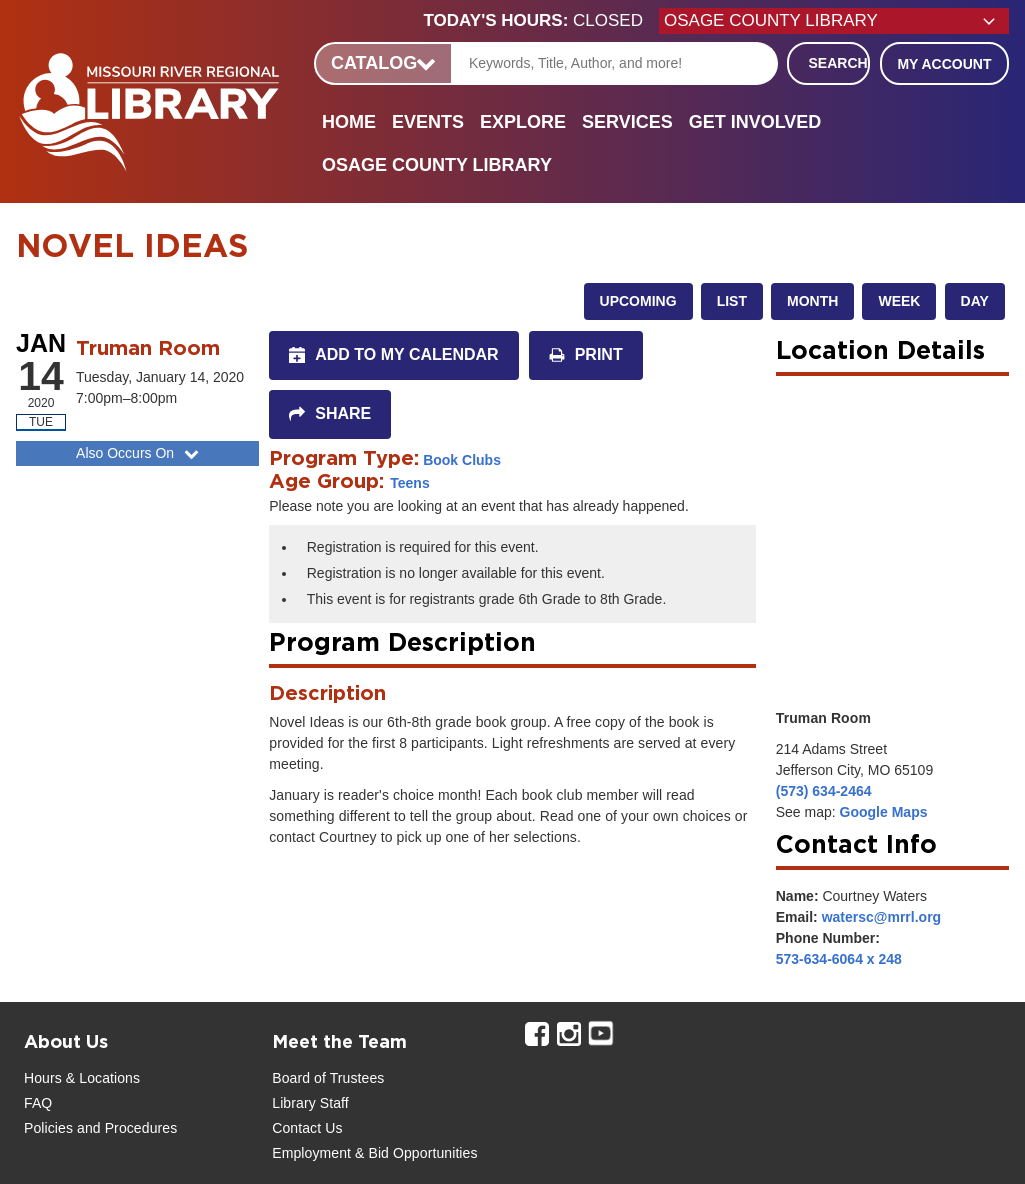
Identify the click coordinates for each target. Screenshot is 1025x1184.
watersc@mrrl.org (881, 917)
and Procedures (125, 1128)
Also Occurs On (139, 453)
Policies (48, 1128)
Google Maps (884, 812)
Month (812, 301)
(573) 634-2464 (824, 791)
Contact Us (307, 1128)
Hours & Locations (82, 1078)
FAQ (38, 1103)
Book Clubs (462, 460)
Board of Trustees (328, 1078)
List (732, 301)
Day (975, 301)
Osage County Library (437, 165)
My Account (944, 64)
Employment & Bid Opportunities (374, 1153)
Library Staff (310, 1103)
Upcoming (638, 301)
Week (899, 301)
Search (838, 63)
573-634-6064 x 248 (839, 959)
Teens (409, 483)
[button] (541, 21)
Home (349, 122)
